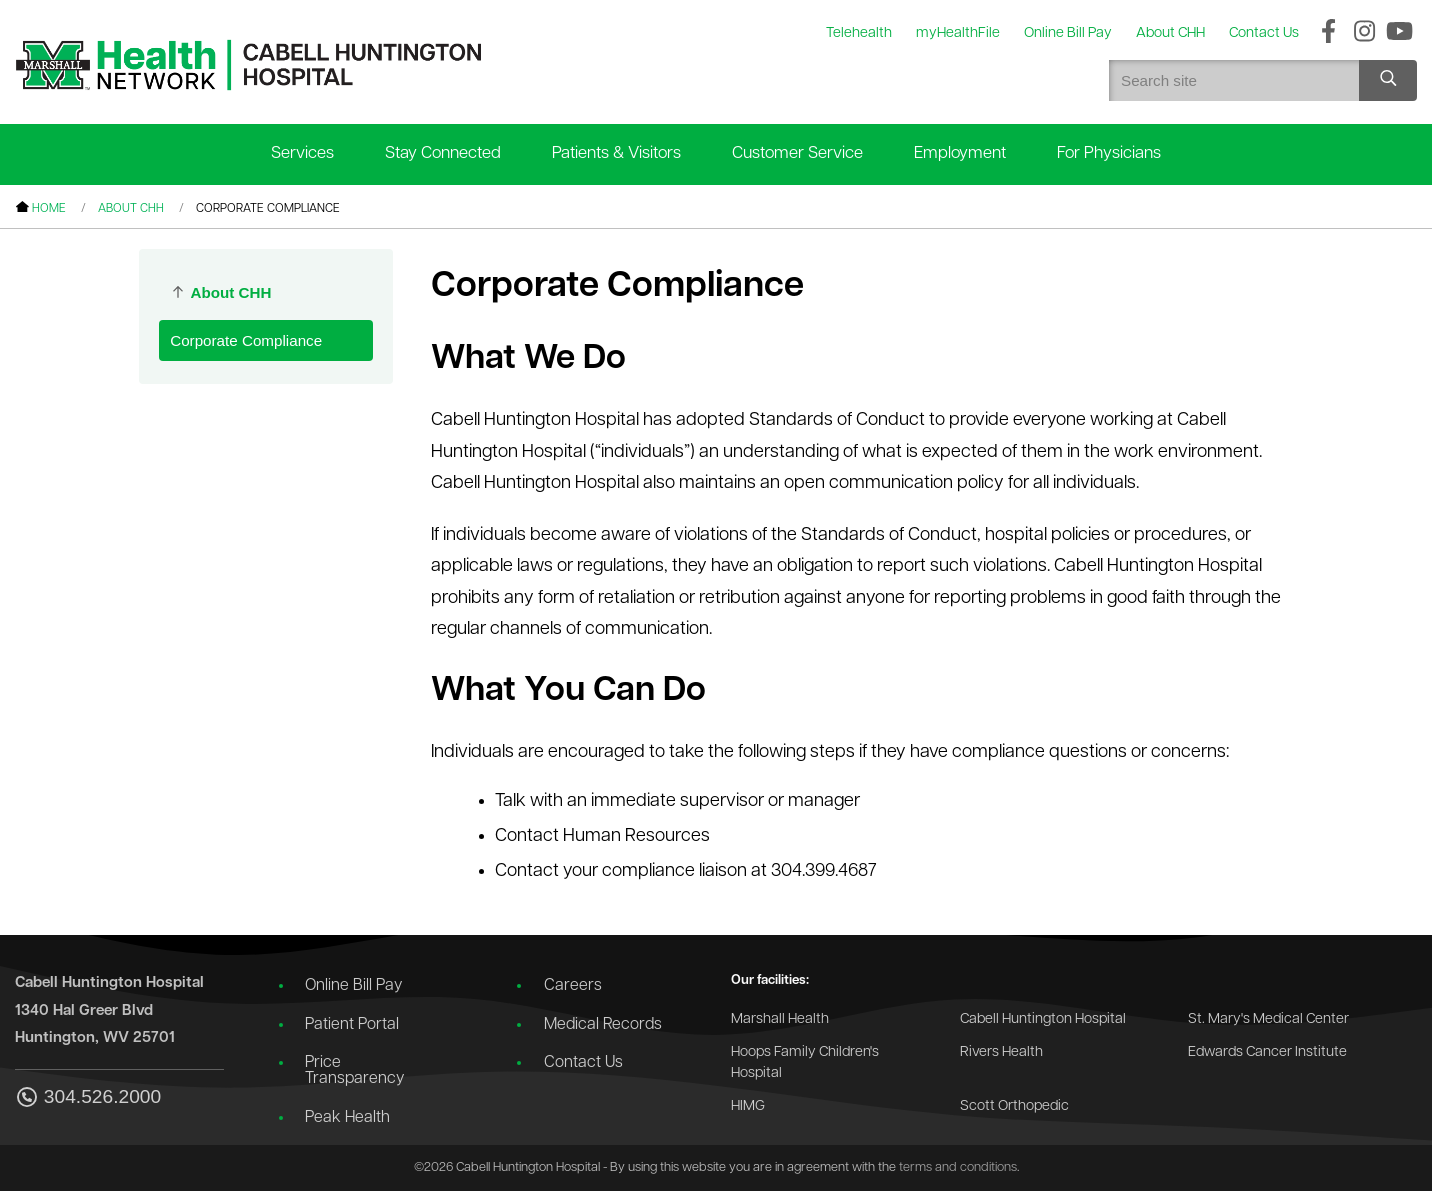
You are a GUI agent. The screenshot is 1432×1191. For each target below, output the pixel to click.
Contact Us (583, 1063)
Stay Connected (443, 153)
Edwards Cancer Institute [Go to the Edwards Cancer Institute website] (1267, 1052)
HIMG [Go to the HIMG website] (748, 1106)
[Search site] (1388, 80)
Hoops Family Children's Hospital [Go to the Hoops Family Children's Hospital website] (805, 1063)
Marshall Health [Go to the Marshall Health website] (780, 1019)
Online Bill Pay (353, 986)
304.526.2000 (88, 1098)
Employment (960, 153)
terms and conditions (958, 1167)
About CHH (131, 209)
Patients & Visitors (616, 153)
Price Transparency (354, 1071)
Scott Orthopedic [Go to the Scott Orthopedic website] (1014, 1106)
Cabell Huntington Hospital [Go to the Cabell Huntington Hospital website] (1043, 1019)
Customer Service (797, 153)
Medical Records (603, 1025)
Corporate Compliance (246, 340)
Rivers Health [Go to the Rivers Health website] (1001, 1052)
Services (302, 153)
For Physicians (1109, 153)
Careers (573, 986)
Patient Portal (352, 1025)
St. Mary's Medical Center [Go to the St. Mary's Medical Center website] (1268, 1019)
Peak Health (347, 1118)
